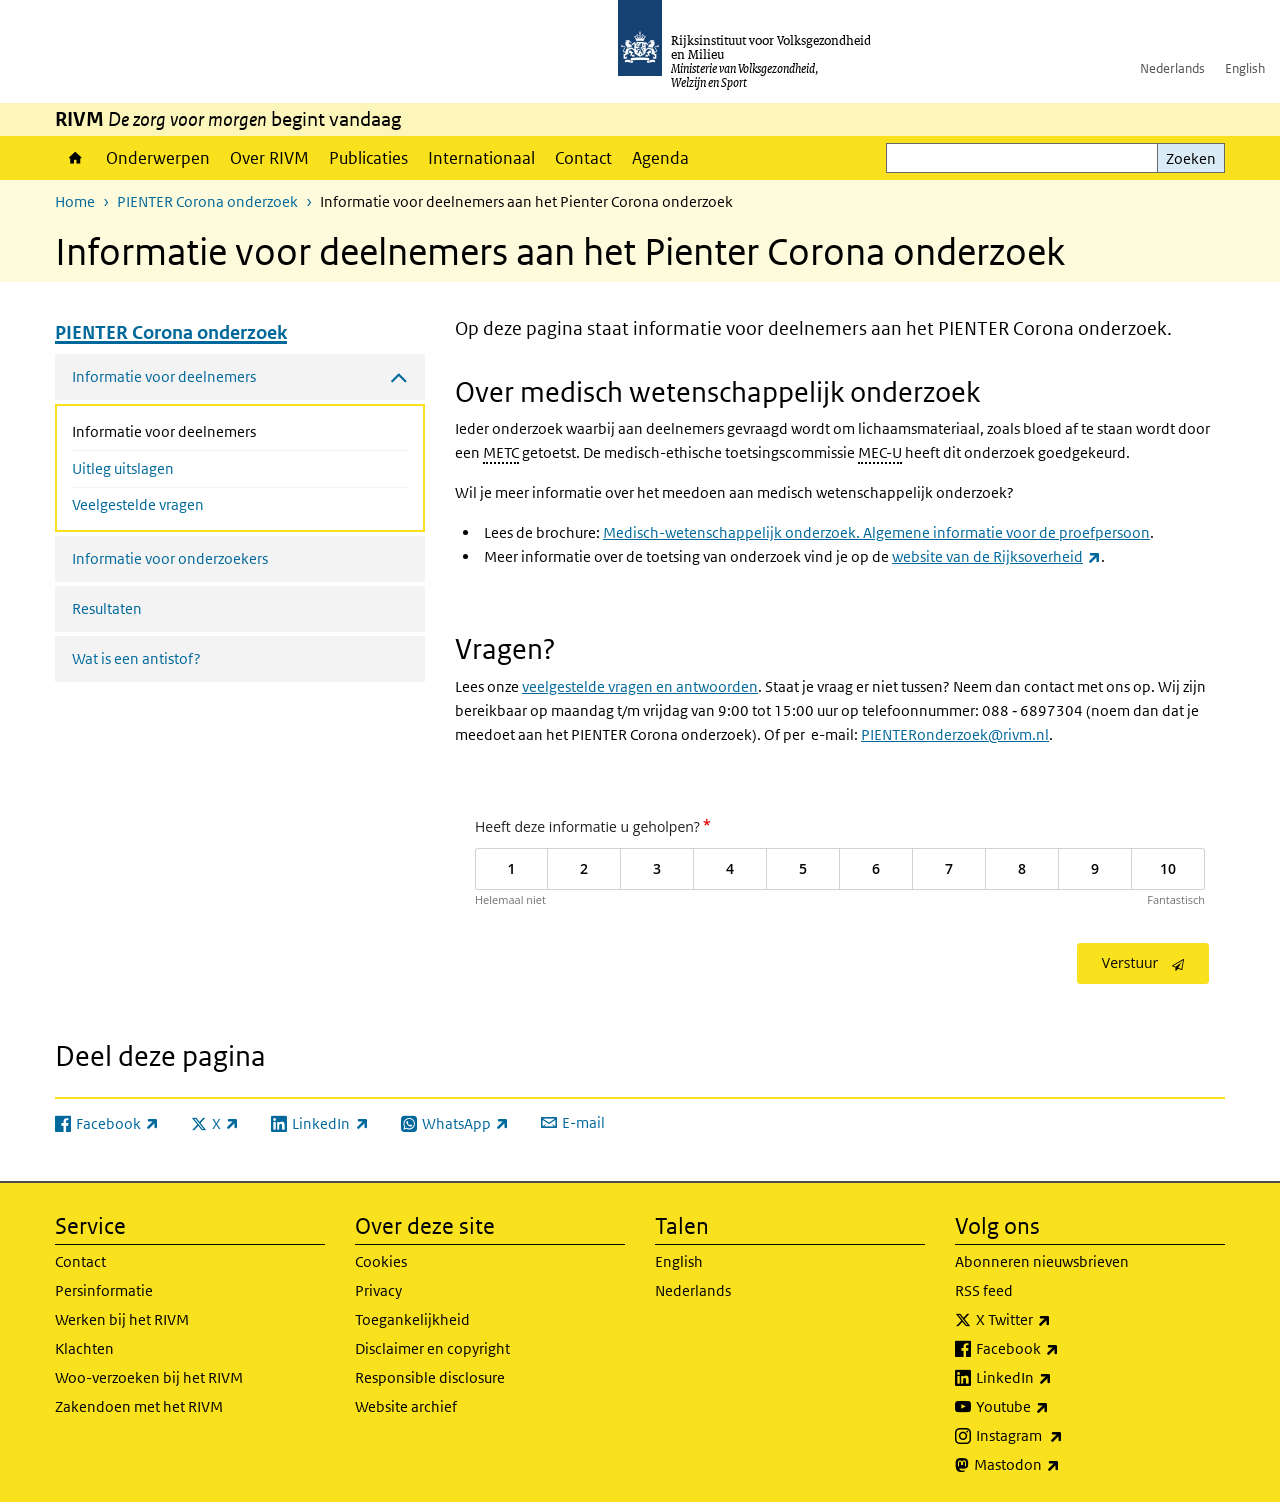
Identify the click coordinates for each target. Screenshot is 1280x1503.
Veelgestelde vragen (138, 504)
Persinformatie (104, 1290)
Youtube (1056, 1407)
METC (501, 452)
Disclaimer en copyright (432, 1348)
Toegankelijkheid (412, 1319)
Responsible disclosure (430, 1377)
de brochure (556, 532)
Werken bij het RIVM (122, 1319)
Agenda (660, 158)
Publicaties (368, 158)
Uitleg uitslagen (123, 468)
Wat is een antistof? (136, 658)
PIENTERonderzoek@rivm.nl (955, 734)
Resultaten (107, 608)
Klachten (84, 1348)
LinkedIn (1058, 1378)
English (1245, 68)
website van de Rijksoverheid (996, 556)
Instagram (1063, 1436)
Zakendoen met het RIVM (139, 1406)
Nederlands (1172, 68)
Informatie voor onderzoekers (170, 558)
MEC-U (880, 452)
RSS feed (984, 1290)
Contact (583, 158)
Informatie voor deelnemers (217, 430)
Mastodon (1061, 1465)
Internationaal (481, 158)
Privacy (378, 1290)
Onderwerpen (158, 158)
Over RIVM (269, 158)
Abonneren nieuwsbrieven (1042, 1261)
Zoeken (1191, 158)
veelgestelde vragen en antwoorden (640, 686)
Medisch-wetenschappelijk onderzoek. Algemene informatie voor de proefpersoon (876, 532)
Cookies (381, 1261)
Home (75, 158)
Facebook (1061, 1349)
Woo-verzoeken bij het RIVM (149, 1377)
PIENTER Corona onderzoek (207, 201)
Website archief (406, 1406)
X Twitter (1057, 1320)
